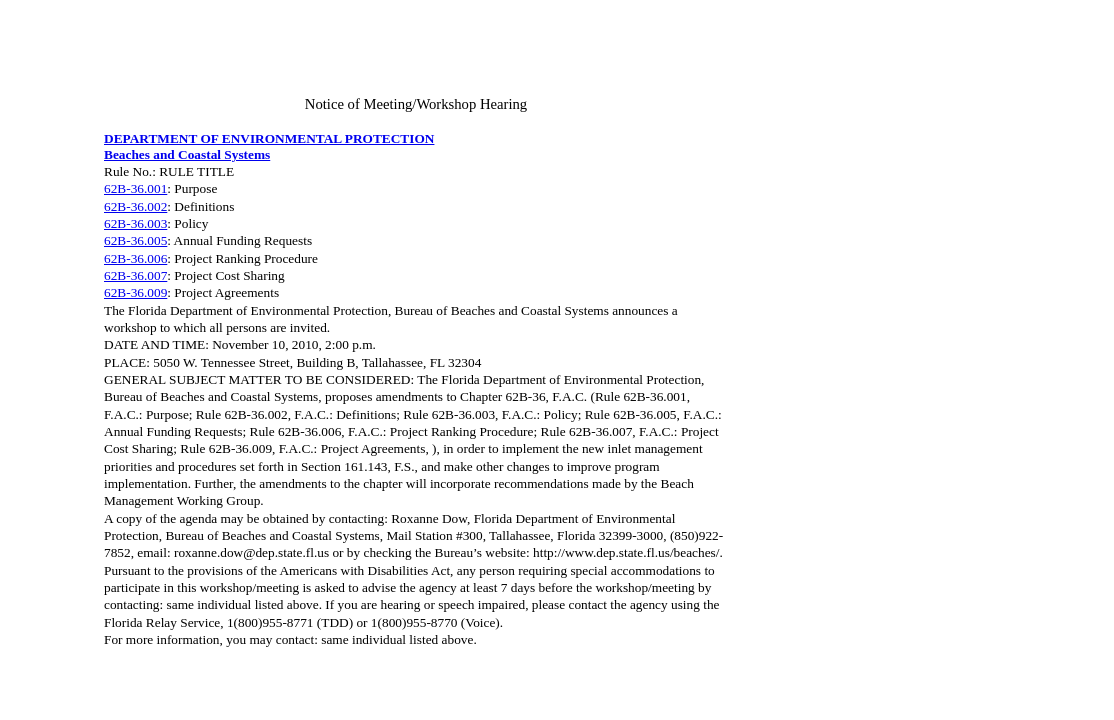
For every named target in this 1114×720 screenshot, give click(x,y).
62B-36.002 (135, 206)
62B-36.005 (135, 240)
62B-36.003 (135, 223)
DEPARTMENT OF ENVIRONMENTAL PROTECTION (269, 138)
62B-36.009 (135, 292)
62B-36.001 (135, 188)
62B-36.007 (135, 275)
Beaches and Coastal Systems (187, 154)
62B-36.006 (135, 258)
